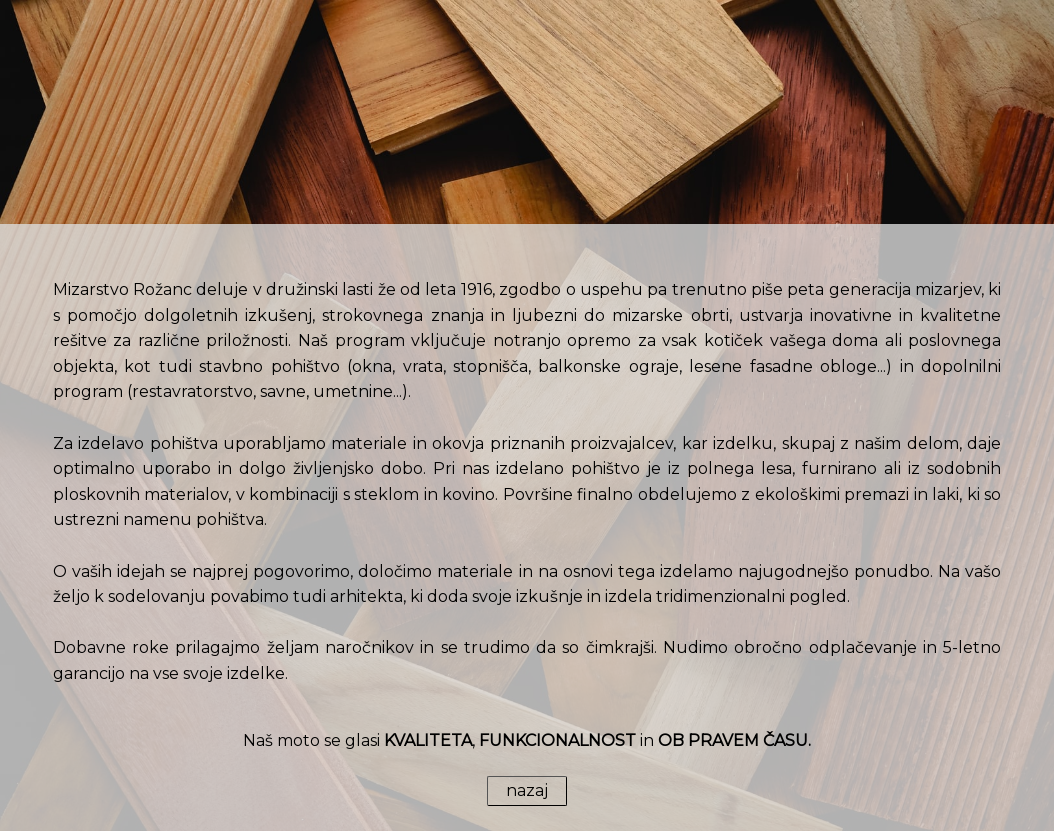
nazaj (527, 790)
